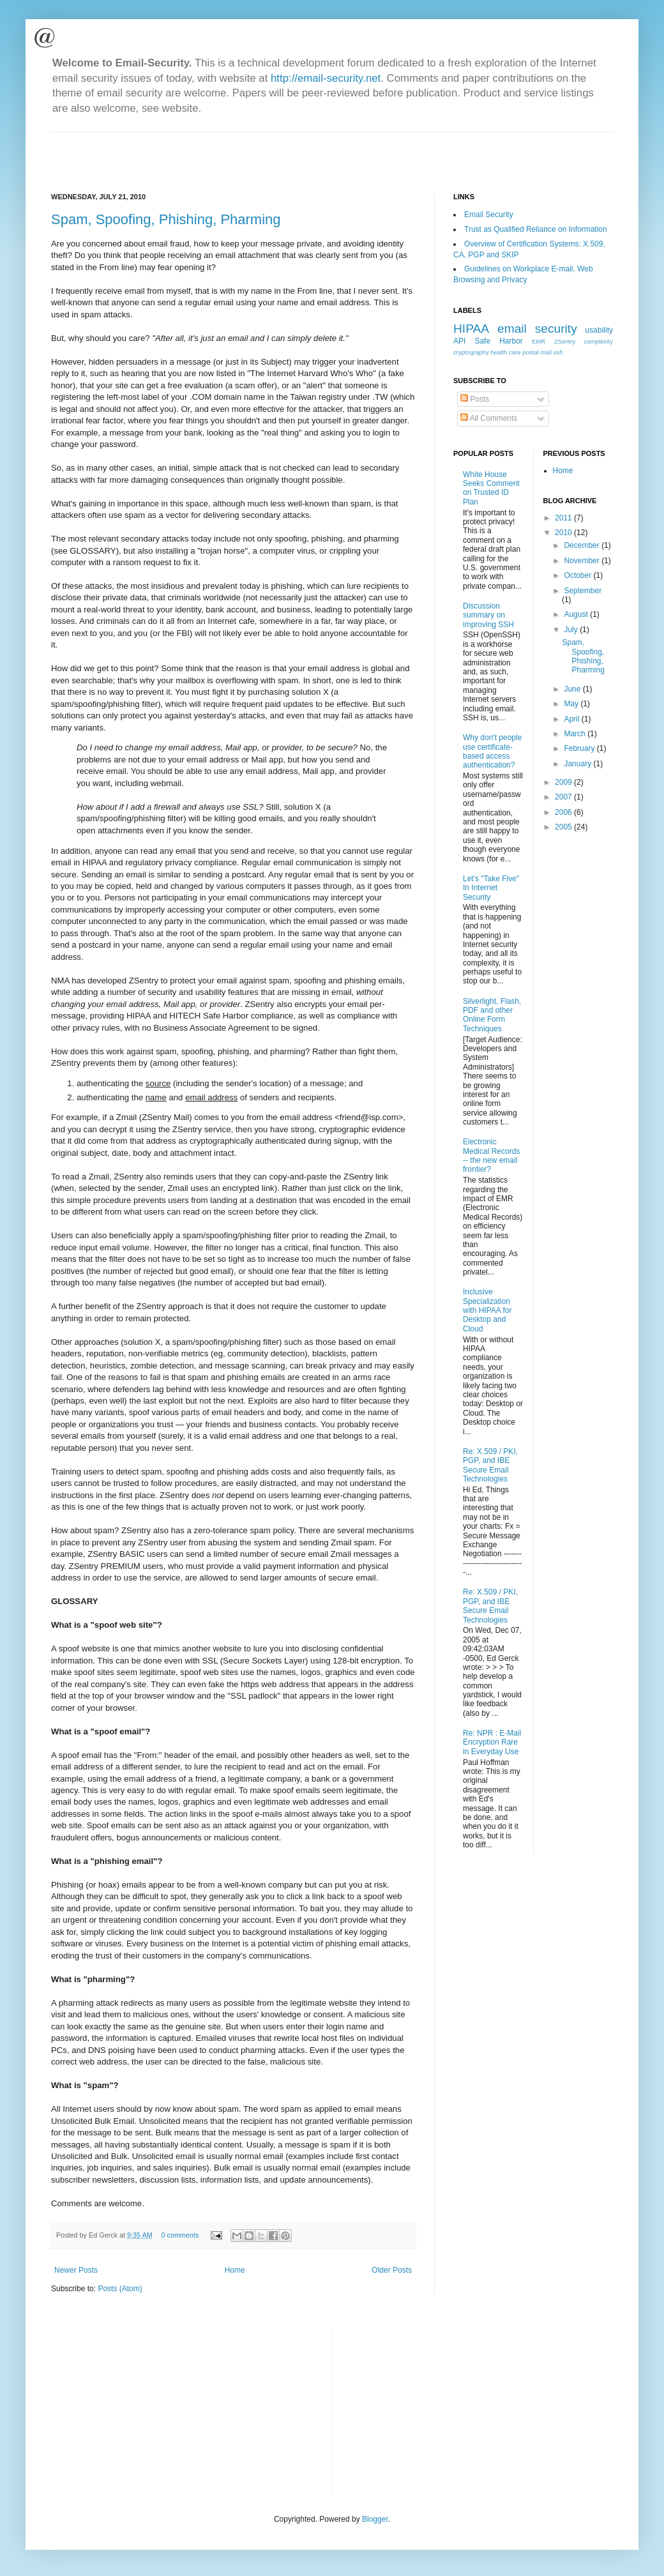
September (582, 590)
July (572, 629)
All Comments (488, 418)
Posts (474, 399)
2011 (564, 517)
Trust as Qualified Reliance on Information (535, 229)
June (573, 689)
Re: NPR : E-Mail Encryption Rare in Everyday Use (492, 1742)
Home (235, 2270)
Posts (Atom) (120, 2288)
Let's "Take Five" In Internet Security (491, 888)
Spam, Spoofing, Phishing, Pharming (166, 219)
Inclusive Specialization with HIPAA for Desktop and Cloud (487, 1310)
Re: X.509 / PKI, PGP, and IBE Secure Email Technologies (490, 1465)
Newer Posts (76, 2270)
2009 (564, 782)
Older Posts (392, 2270)
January (578, 763)
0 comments (180, 2235)
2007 (564, 796)
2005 (564, 826)
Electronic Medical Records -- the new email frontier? (491, 1155)
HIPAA (471, 328)
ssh (558, 352)
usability (599, 330)
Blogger (375, 2519)
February (580, 748)
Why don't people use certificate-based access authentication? (492, 751)
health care (505, 352)
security (556, 328)
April (572, 719)
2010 (564, 532)
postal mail (537, 352)
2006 (564, 812)
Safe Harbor (498, 341)
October (578, 575)
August (577, 614)
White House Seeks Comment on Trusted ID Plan (491, 488)
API (459, 341)
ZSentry (565, 341)
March (575, 733)
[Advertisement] (200, 151)
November (582, 560)
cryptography (470, 352)
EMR (538, 341)
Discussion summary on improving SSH (488, 615)
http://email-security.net (326, 78)
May (572, 703)
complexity (598, 341)
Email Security (488, 214)
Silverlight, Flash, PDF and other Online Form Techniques (492, 1015)
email (512, 328)
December (582, 545)
